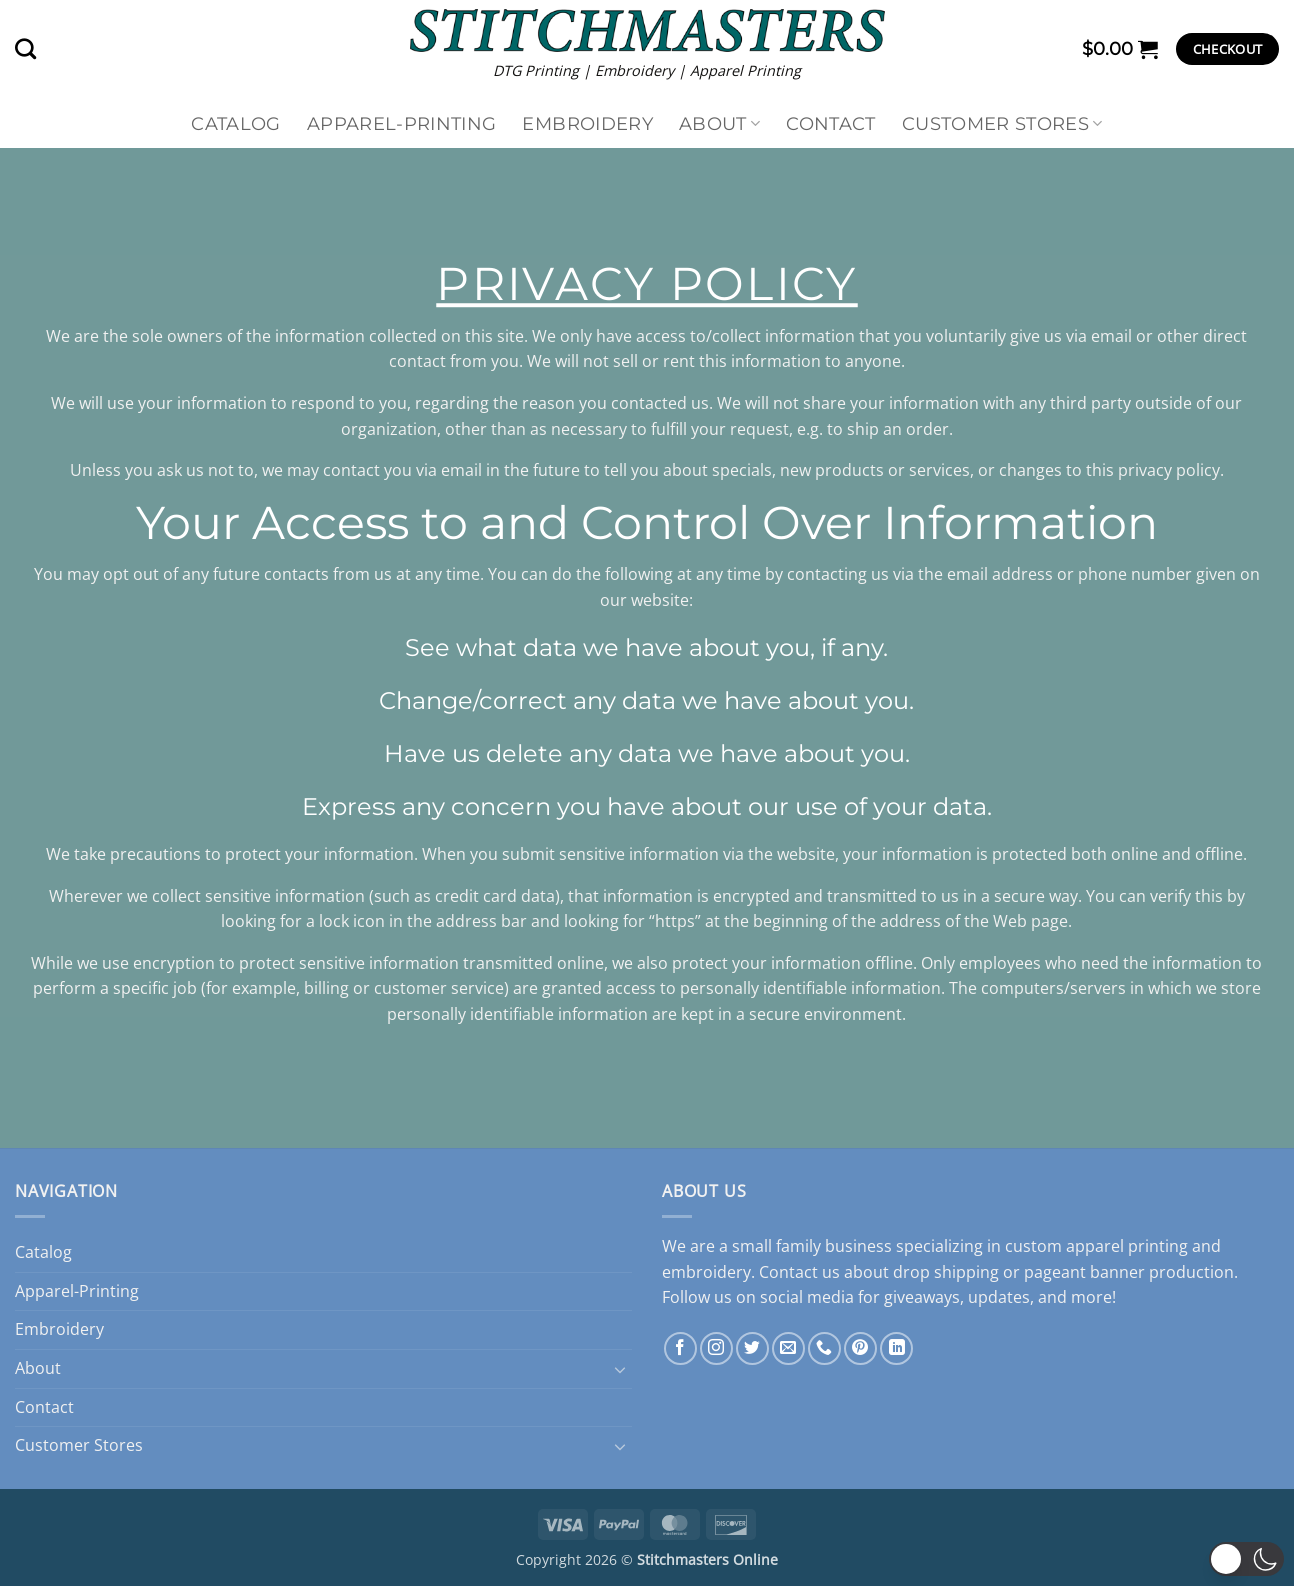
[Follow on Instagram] (716, 1348)
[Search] (25, 48)
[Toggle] (620, 1369)
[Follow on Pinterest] (860, 1348)
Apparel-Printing (402, 123)
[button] (1120, 49)
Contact (830, 123)
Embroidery (587, 123)
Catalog (235, 123)
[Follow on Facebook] (680, 1348)
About (719, 123)
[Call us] (824, 1348)
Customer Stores (1002, 123)
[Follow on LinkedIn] (896, 1348)
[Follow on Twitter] (752, 1348)
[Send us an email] (788, 1348)
